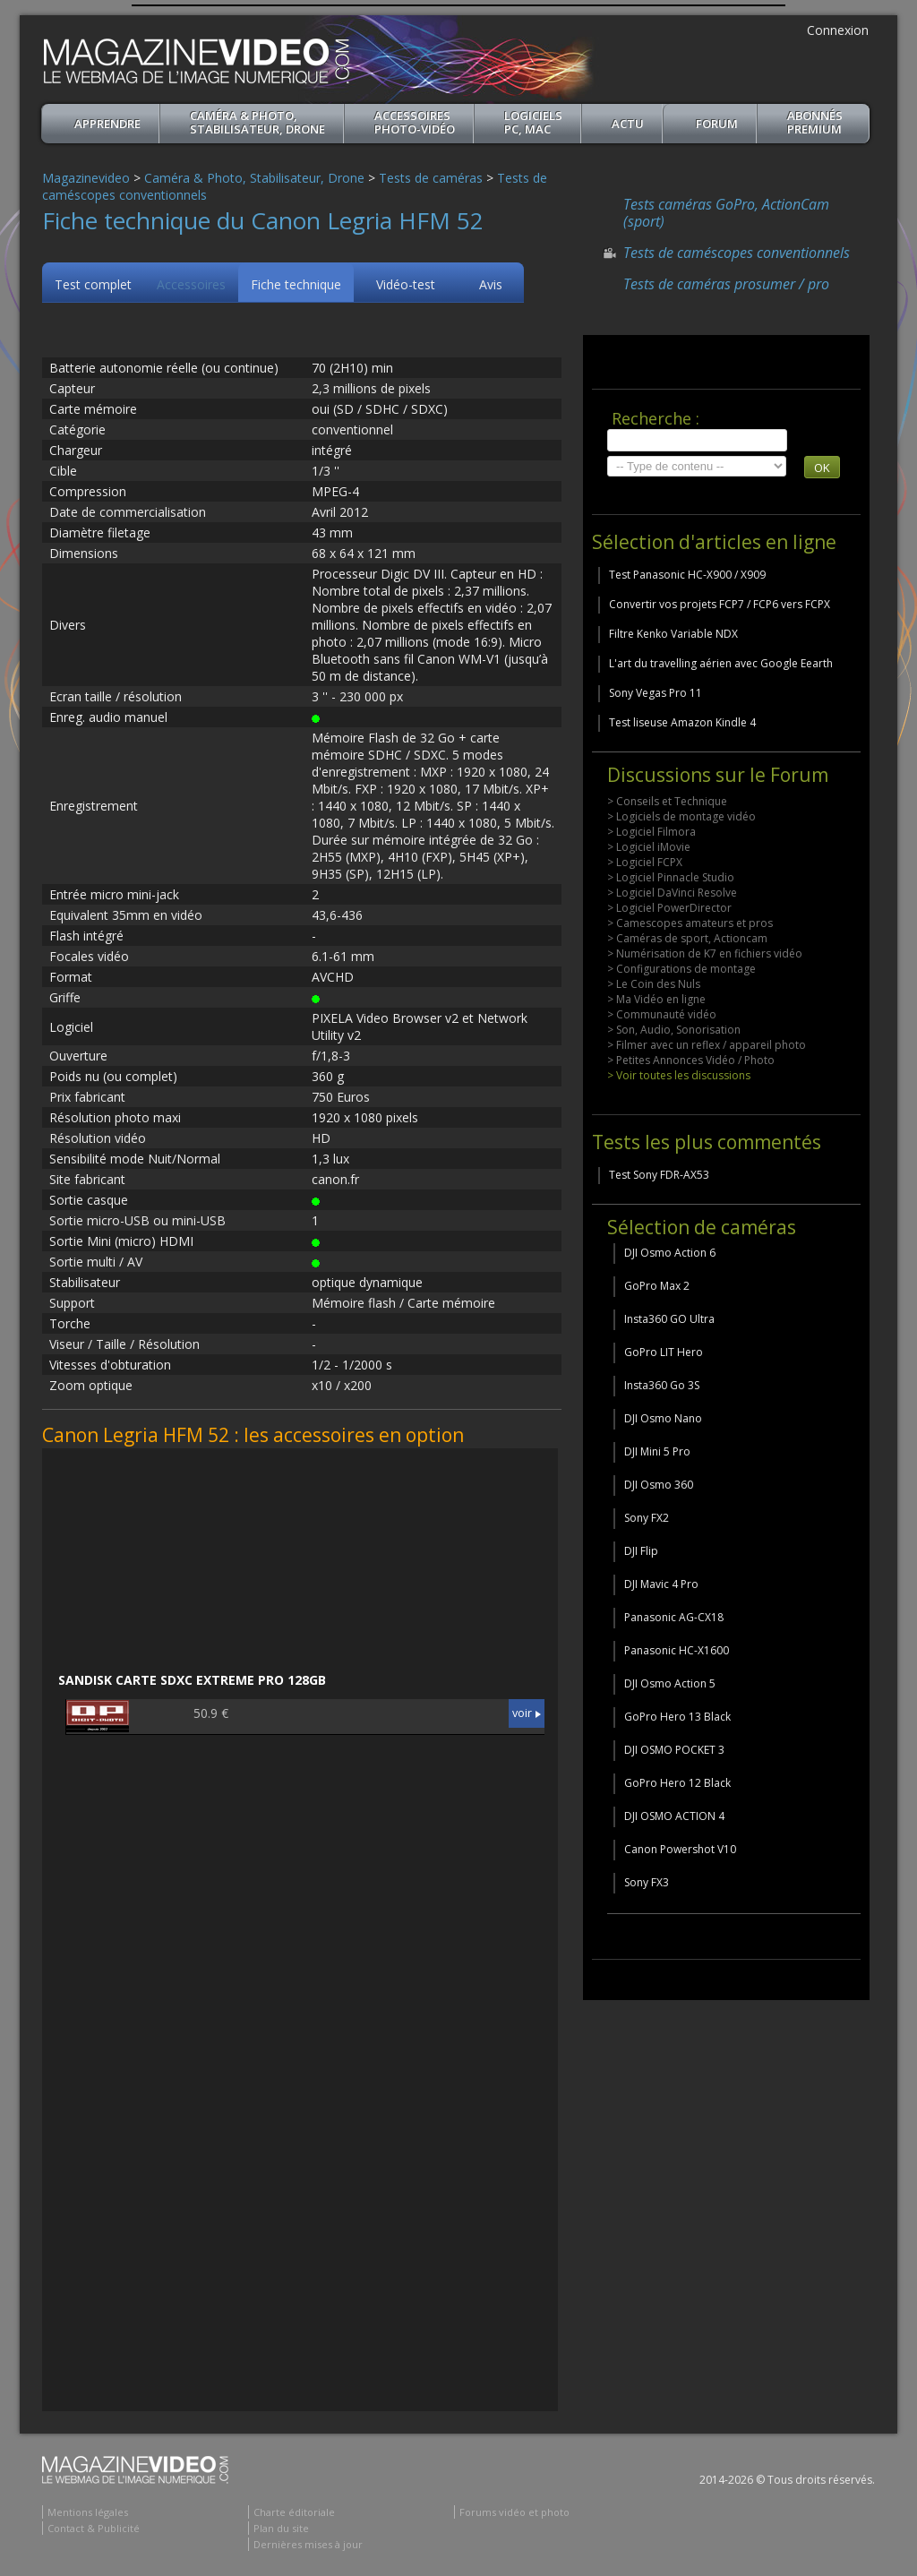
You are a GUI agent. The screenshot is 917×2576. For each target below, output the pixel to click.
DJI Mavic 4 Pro (661, 1584)
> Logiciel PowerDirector (669, 907)
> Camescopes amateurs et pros (690, 923)
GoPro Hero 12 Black (677, 1782)
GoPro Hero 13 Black (677, 1716)
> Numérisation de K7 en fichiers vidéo (704, 953)
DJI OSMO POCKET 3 (674, 1749)
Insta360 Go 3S (661, 1385)
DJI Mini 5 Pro (657, 1451)
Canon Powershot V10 (680, 1849)
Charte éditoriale (294, 2512)
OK (822, 467)
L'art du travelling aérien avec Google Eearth (721, 663)
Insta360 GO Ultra (669, 1319)
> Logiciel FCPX (644, 862)
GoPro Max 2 (657, 1285)
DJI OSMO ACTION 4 (674, 1816)
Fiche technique (296, 284)
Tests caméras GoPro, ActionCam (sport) (726, 212)
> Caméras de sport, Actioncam (687, 938)
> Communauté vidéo (661, 1014)
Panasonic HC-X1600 (676, 1650)
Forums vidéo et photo (514, 2512)
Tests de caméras (431, 177)
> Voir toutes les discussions (678, 1075)
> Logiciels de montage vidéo (681, 816)
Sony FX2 (646, 1517)
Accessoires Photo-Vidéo (414, 122)
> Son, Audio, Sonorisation (674, 1029)
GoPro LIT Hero (663, 1352)
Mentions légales (87, 2512)
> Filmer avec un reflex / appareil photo (706, 1044)
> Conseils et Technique (667, 801)
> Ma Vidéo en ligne (656, 999)
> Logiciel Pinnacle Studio (670, 877)
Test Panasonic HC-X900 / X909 (687, 574)
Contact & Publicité (93, 2528)
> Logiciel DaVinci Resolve (672, 892)
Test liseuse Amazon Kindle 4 (682, 722)
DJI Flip (641, 1550)
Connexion (838, 30)
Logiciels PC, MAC (533, 122)
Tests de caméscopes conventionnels (736, 252)
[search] (697, 440)
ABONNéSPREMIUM (815, 122)
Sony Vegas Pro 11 (655, 692)
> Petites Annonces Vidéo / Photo (691, 1060)
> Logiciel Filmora (651, 831)
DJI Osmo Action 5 (670, 1683)
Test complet (93, 284)
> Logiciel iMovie (648, 846)
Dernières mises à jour (308, 2544)
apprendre (107, 124)
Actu (628, 124)
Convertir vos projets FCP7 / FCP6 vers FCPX (719, 604)
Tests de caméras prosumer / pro (726, 284)
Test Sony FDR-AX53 (659, 1174)
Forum (717, 124)
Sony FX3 (646, 1882)
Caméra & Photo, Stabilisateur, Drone (257, 122)
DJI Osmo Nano (663, 1418)
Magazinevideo (86, 177)
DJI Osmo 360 (658, 1484)
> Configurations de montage (681, 968)
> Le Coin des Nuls (653, 984)
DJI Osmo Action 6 (670, 1252)
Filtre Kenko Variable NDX (673, 633)
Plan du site (281, 2528)
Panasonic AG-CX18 (674, 1617)
